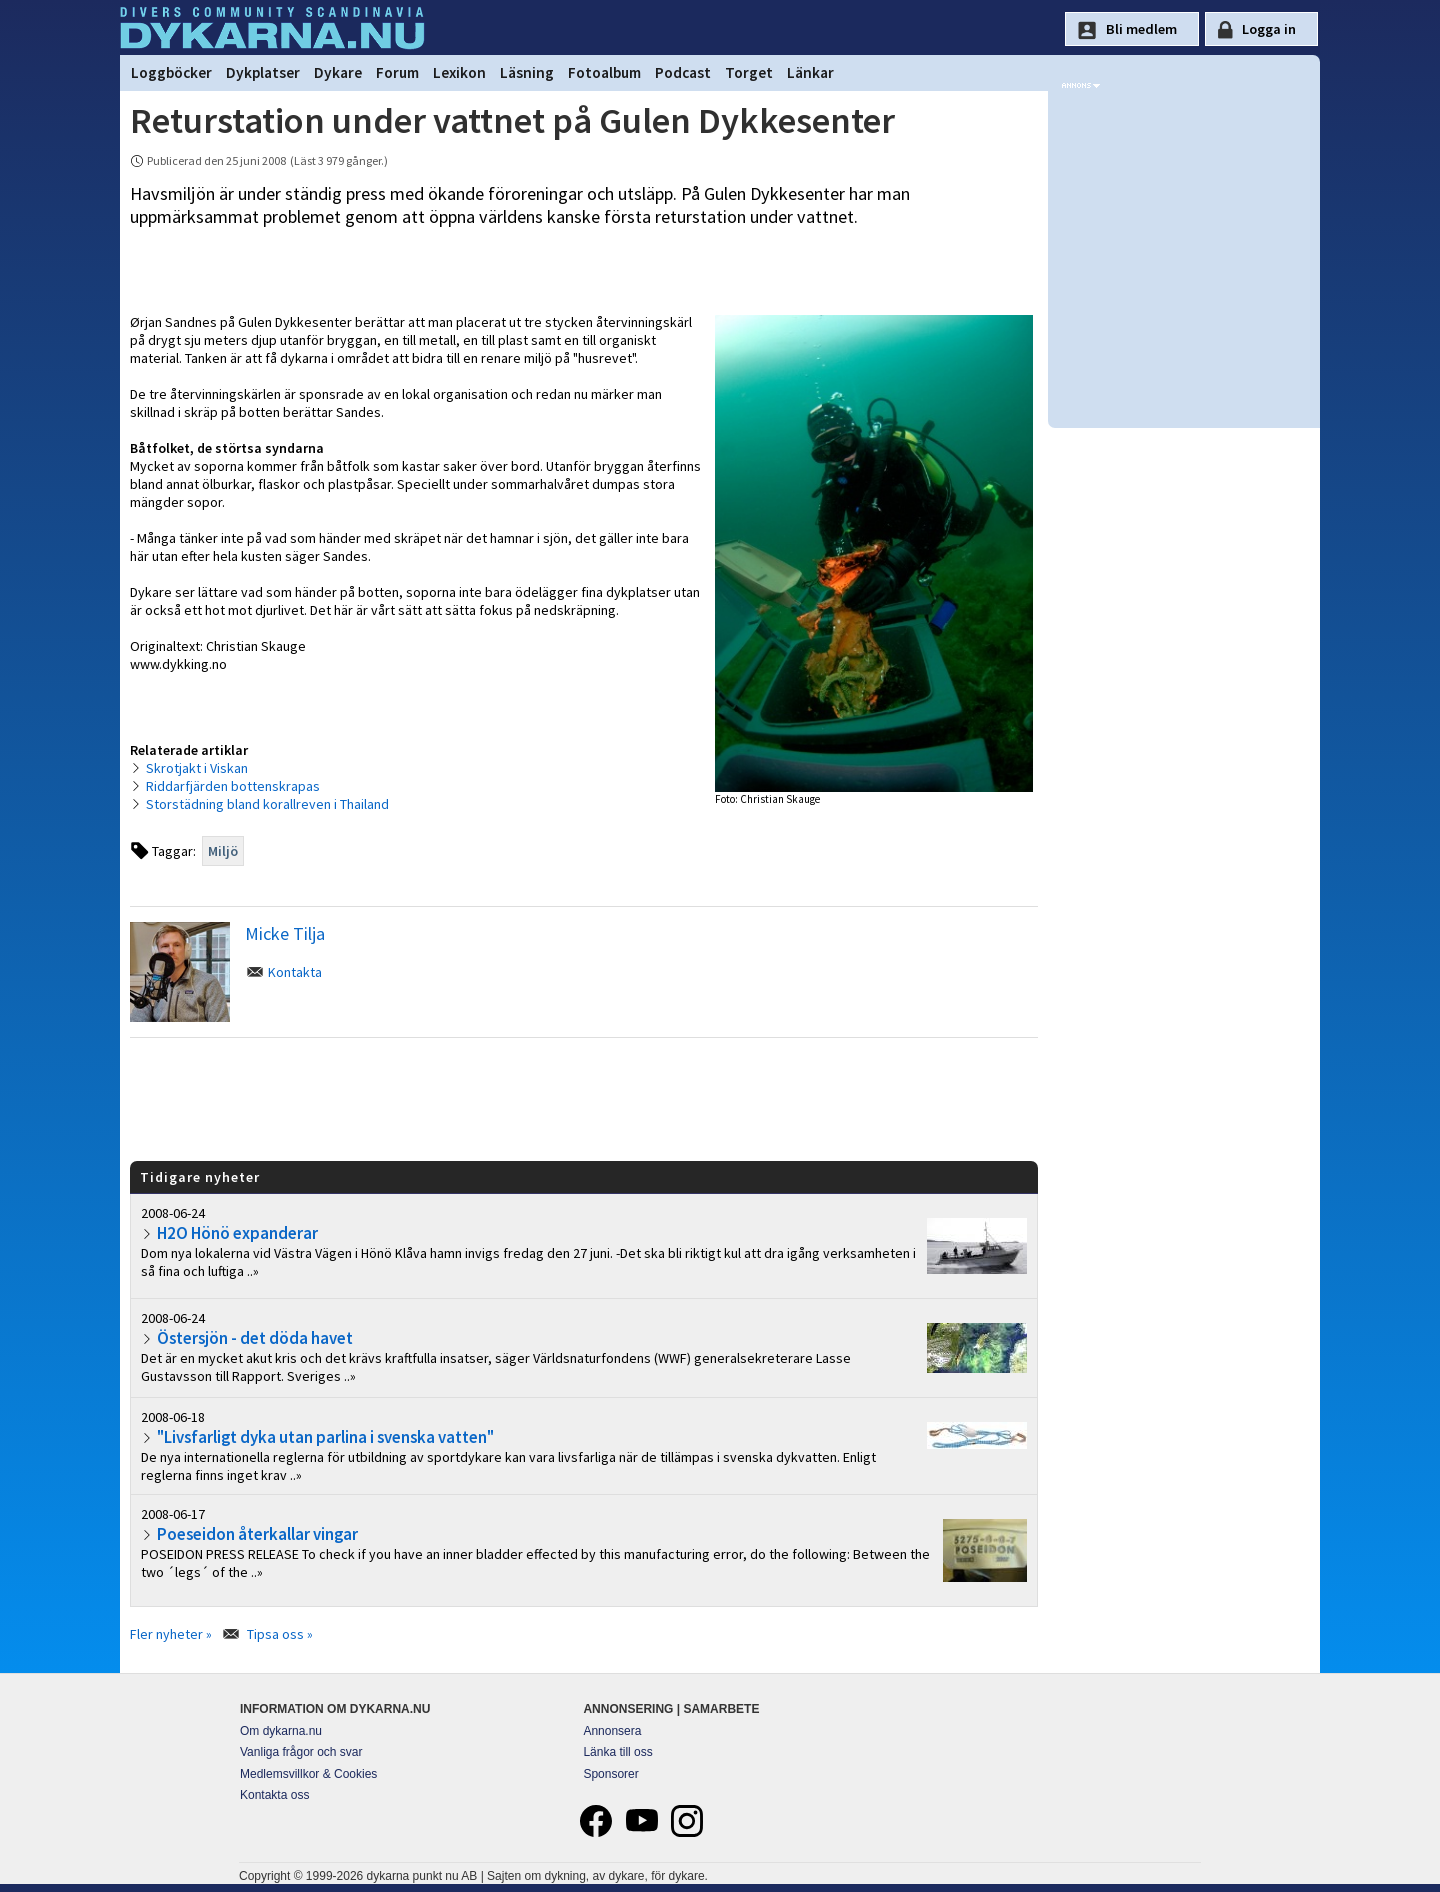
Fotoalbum (604, 72)
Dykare (338, 72)
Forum (397, 72)
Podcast (683, 72)
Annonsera (612, 1731)
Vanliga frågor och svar (301, 1752)
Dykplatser (263, 72)
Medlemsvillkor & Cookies (308, 1774)
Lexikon (459, 72)
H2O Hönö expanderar (237, 1233)
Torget (749, 72)
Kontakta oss (274, 1795)
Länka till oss (617, 1752)
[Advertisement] (584, 1098)
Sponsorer (610, 1774)
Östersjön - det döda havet (255, 1338)
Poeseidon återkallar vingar (257, 1534)
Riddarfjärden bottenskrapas (233, 786)
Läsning (527, 72)
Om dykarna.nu (281, 1731)
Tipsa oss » (280, 1634)
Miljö (223, 851)
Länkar (810, 72)
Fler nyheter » (171, 1634)
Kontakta (295, 972)
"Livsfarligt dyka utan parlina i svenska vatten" (325, 1437)
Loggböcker (171, 72)
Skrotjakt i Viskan (197, 768)
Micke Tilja (285, 933)
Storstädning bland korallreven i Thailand (267, 804)
